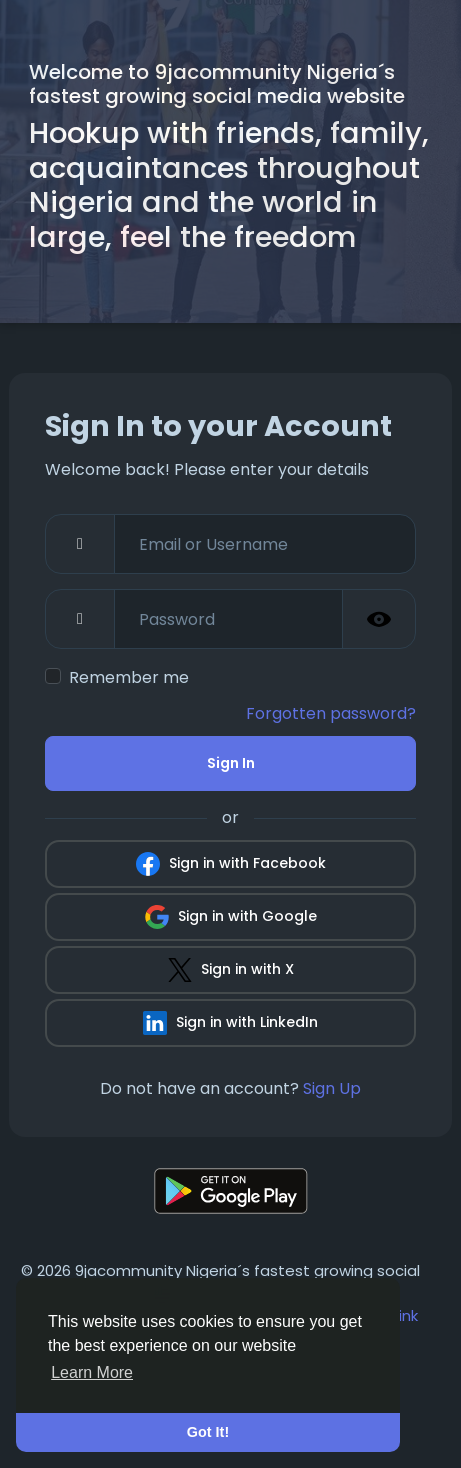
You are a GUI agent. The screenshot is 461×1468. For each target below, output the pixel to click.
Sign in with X (231, 970)
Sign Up (332, 1088)
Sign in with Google (231, 917)
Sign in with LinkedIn (230, 1023)
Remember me (129, 677)
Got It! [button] (208, 1432)
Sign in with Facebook (231, 864)
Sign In (231, 763)
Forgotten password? (331, 713)
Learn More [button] (92, 1372)
